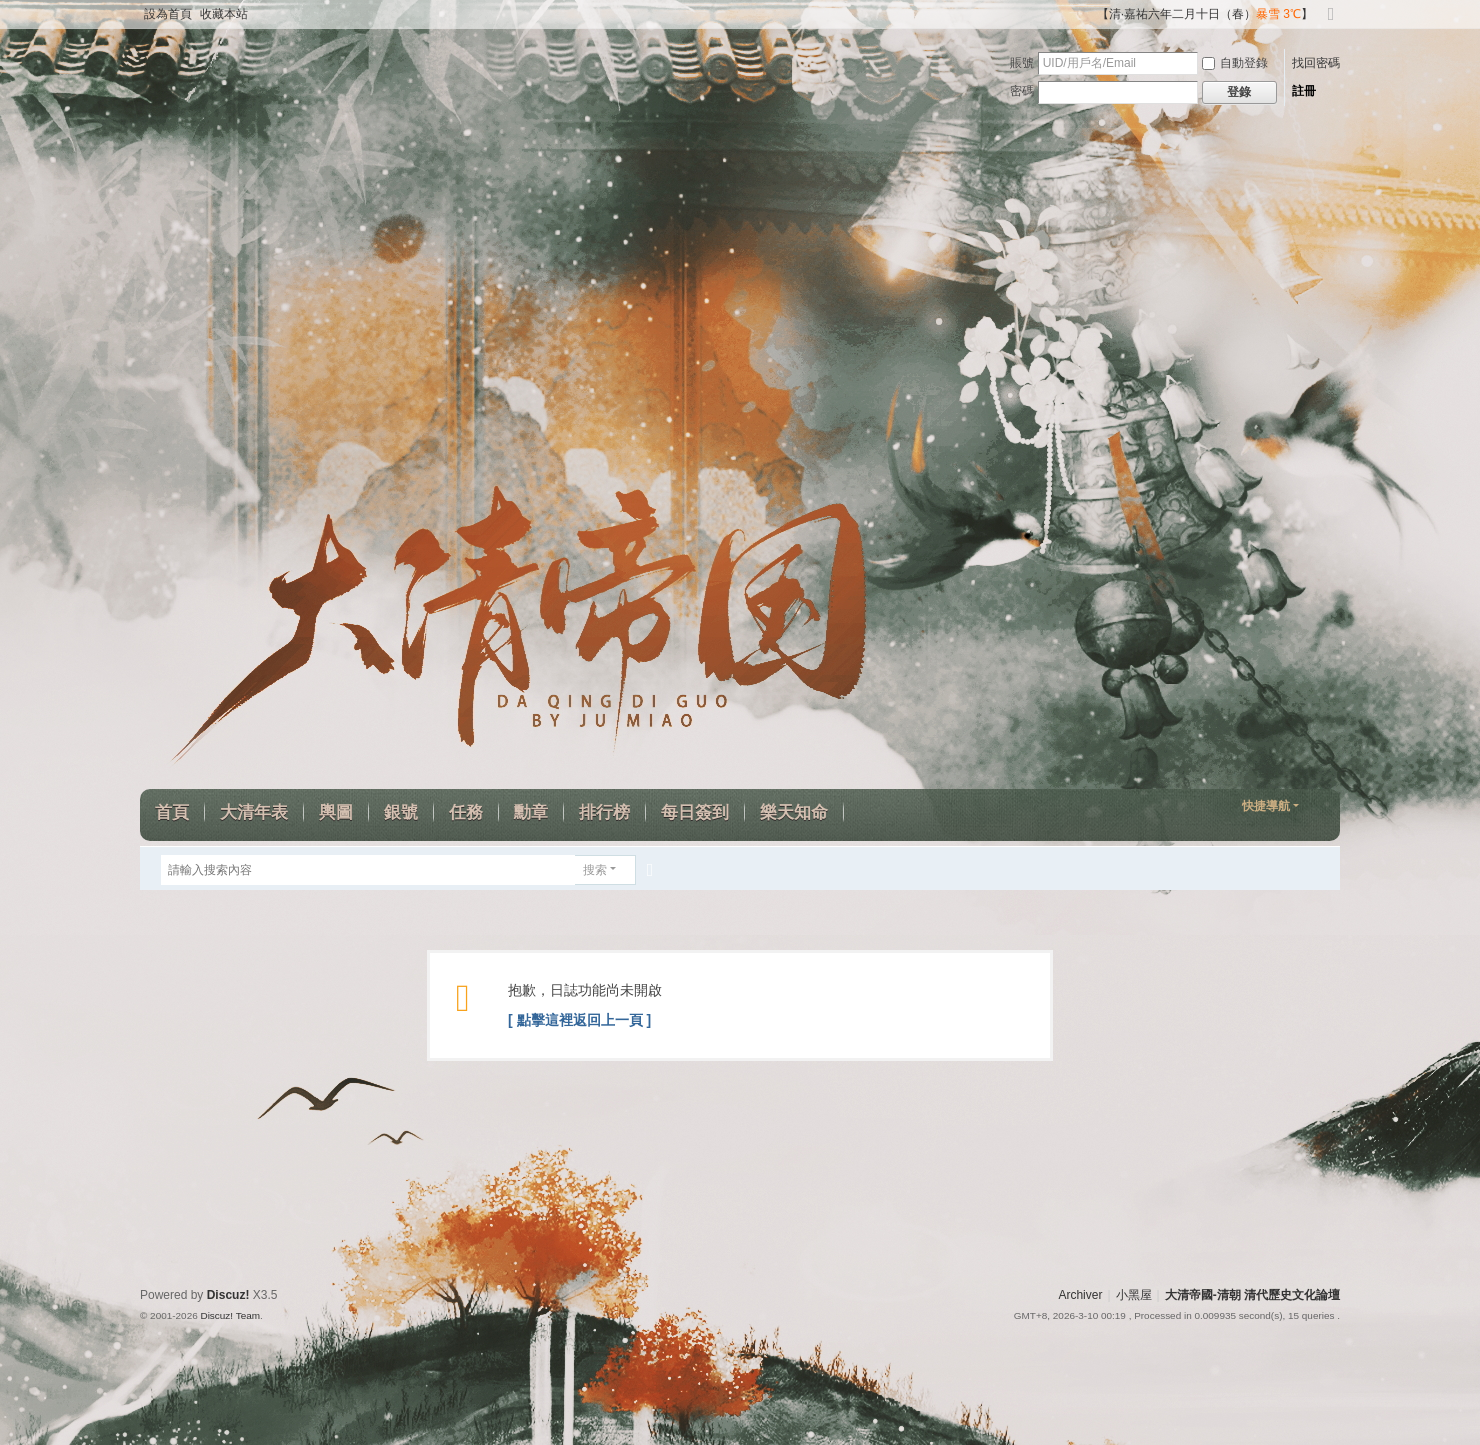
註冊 (1304, 91)
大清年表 (254, 812)
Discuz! (228, 1295)
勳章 (531, 812)
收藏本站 (224, 14)
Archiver (1080, 1295)
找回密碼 (1316, 63)
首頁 (172, 812)
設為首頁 (168, 14)
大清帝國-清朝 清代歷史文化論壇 (1252, 1295)
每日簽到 (695, 812)
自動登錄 (1235, 63)
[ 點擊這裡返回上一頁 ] (579, 1020)
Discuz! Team (230, 1315)
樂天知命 (794, 812)
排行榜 (604, 812)
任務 (466, 812)
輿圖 (336, 812)
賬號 (1022, 63)
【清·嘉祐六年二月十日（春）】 (1205, 14)
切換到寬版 (1331, 22)
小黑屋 (1134, 1295)
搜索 (595, 870)
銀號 (401, 812)
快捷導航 (1266, 806)
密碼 (1022, 91)
